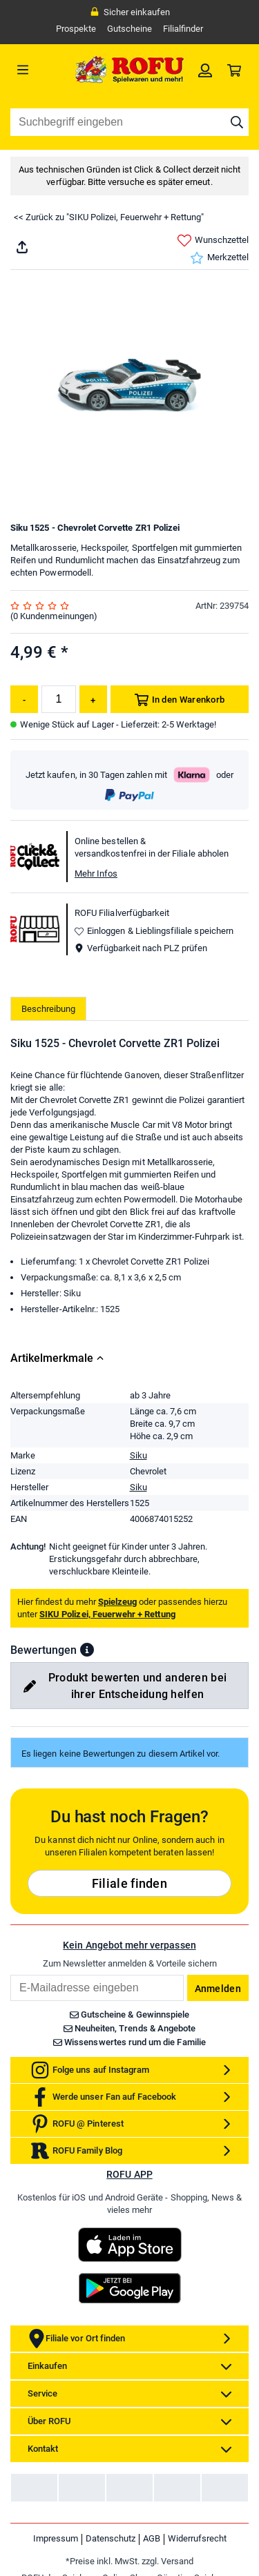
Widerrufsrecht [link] (197, 2538)
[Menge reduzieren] (24, 699)
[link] (205, 70)
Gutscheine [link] (129, 28)
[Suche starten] (237, 122)
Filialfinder (183, 28)
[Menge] (58, 699)
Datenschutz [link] (110, 2538)
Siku (138, 1455)
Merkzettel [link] (219, 257)
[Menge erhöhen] (93, 699)
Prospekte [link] (76, 28)
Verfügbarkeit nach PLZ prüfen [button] (141, 948)
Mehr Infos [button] (96, 873)
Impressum (55, 2538)
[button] (87, 1650)
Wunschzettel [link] (213, 240)
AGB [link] (151, 2538)
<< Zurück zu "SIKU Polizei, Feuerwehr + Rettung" (109, 217)
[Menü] (40, 69)
